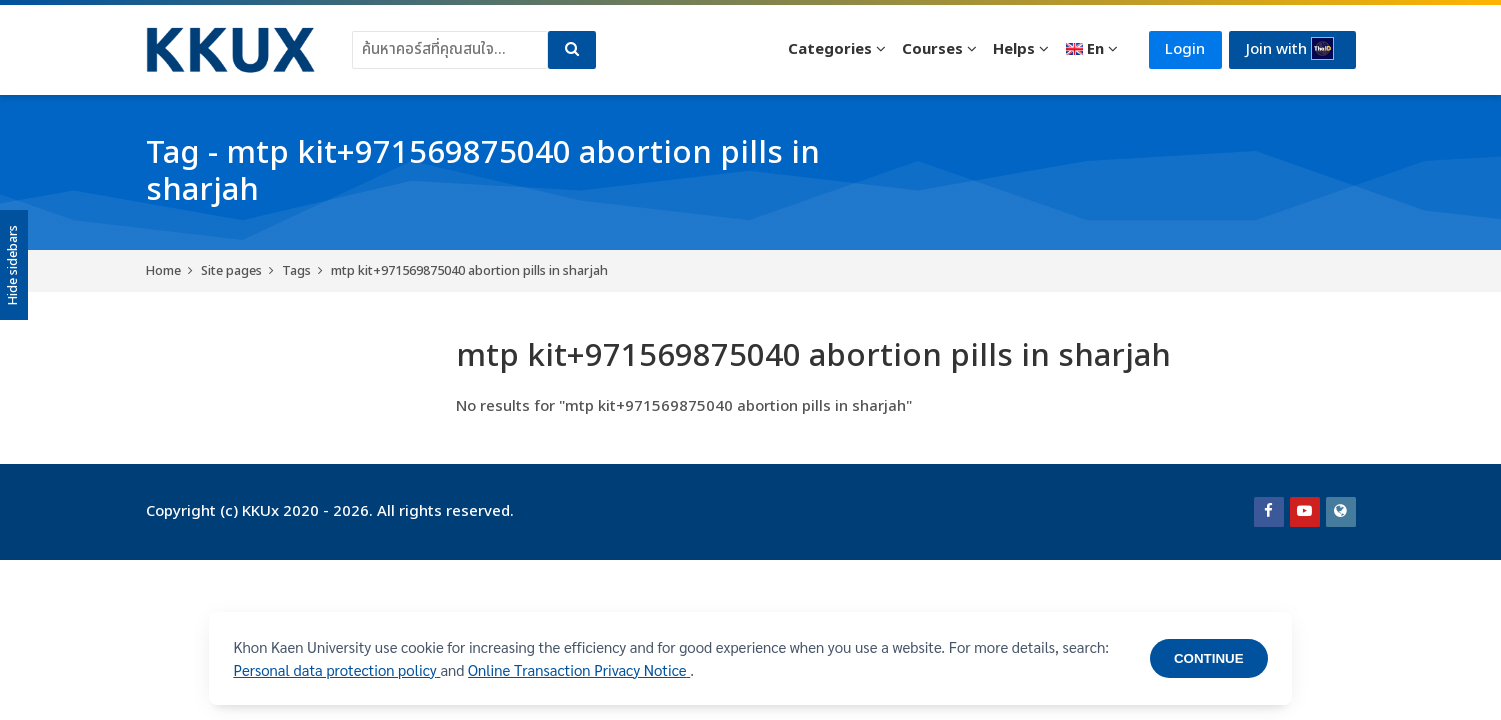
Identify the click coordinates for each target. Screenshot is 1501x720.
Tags (296, 271)
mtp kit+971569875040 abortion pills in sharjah (469, 271)
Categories (828, 49)
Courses (931, 49)
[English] (1090, 50)
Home (163, 271)
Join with (1290, 49)
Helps (1013, 49)
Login (1184, 49)
